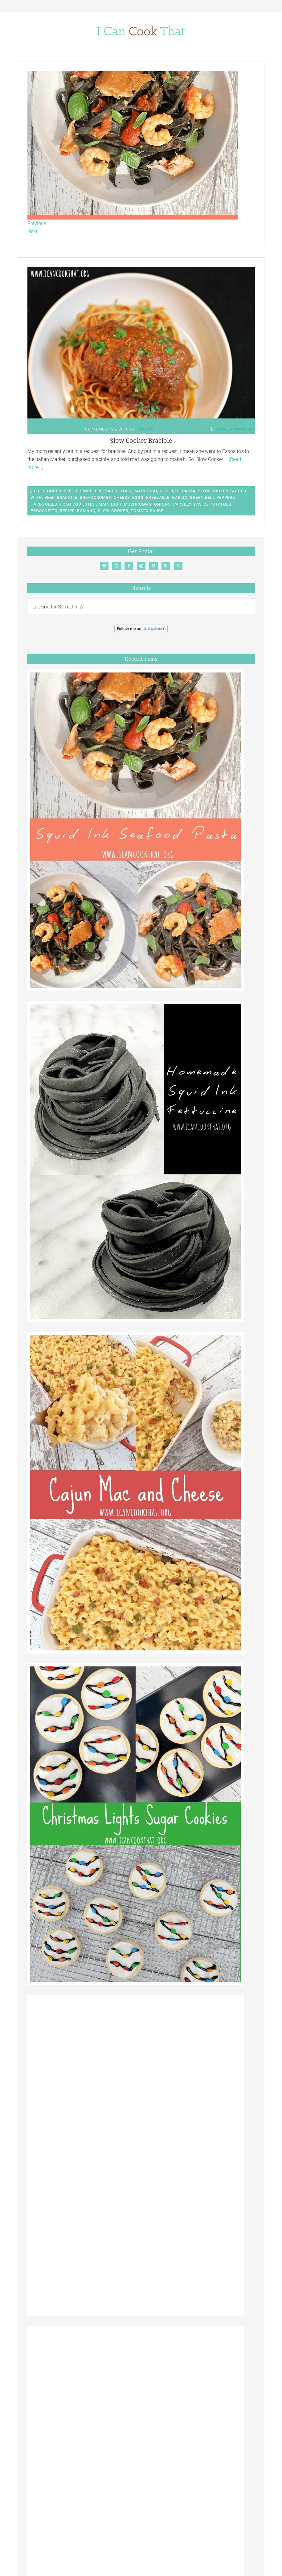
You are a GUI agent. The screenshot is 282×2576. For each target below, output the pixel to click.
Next (32, 231)
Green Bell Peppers (212, 497)
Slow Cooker (213, 491)
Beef (69, 491)
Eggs (138, 497)
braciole (67, 497)
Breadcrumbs (95, 497)
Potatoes (220, 504)
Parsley (182, 504)
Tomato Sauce (147, 510)
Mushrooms (138, 504)
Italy (126, 491)
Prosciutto (44, 510)
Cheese (122, 497)
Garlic (179, 497)
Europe (84, 491)
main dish (110, 504)
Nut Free (170, 491)
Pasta (188, 491)
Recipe (67, 510)
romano (86, 510)
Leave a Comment (235, 429)
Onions (162, 504)
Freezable (106, 491)
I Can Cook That (78, 504)
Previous (36, 223)
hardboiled (44, 504)
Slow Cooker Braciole (141, 440)
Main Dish (145, 491)
